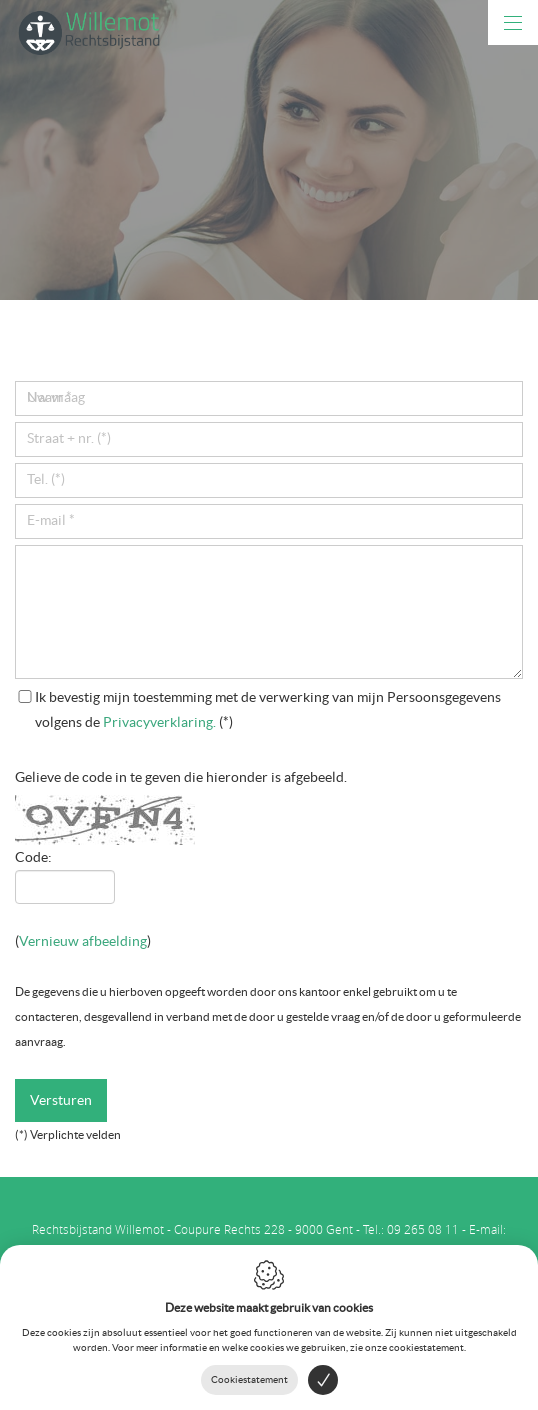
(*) (268, 709)
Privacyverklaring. (159, 722)
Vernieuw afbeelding (83, 941)
